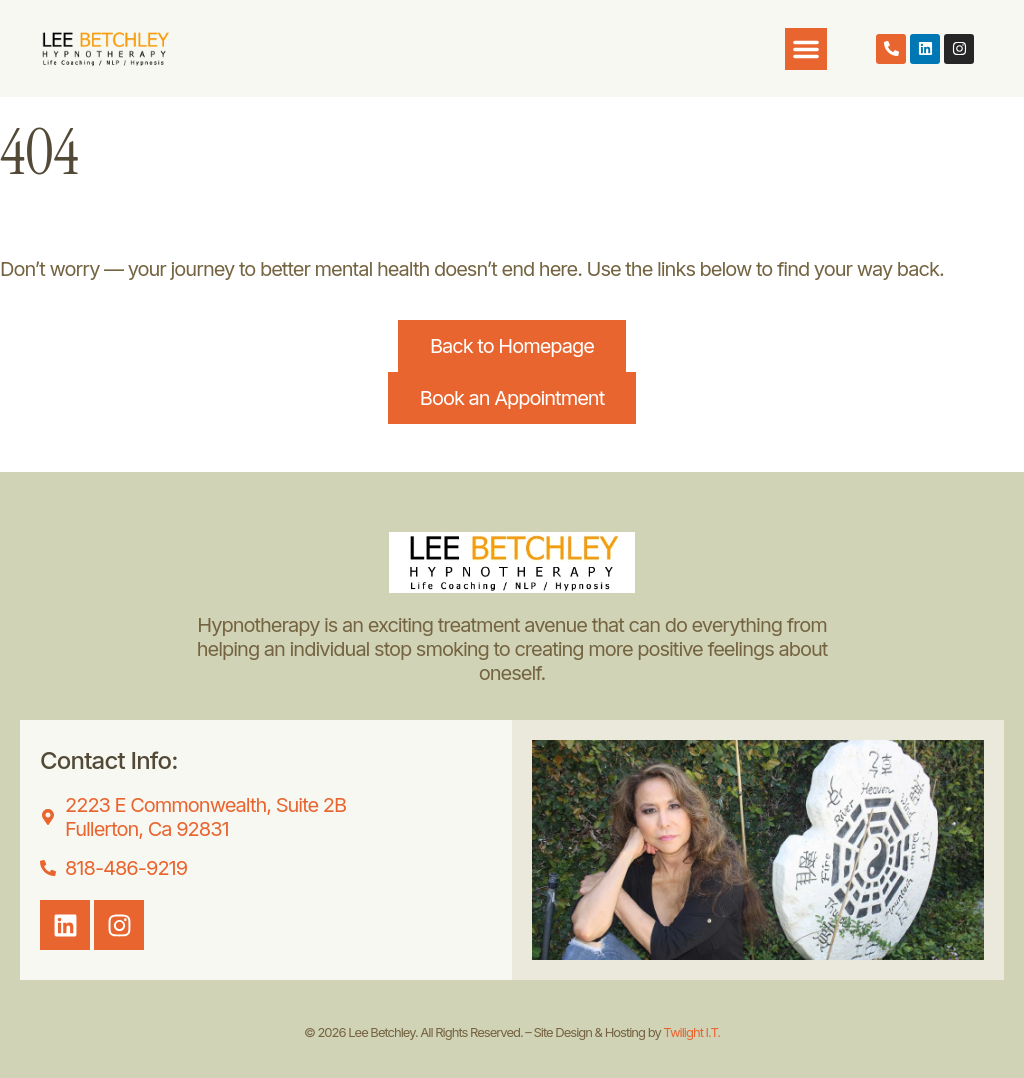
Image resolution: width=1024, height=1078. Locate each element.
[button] (806, 49)
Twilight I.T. (691, 1032)
